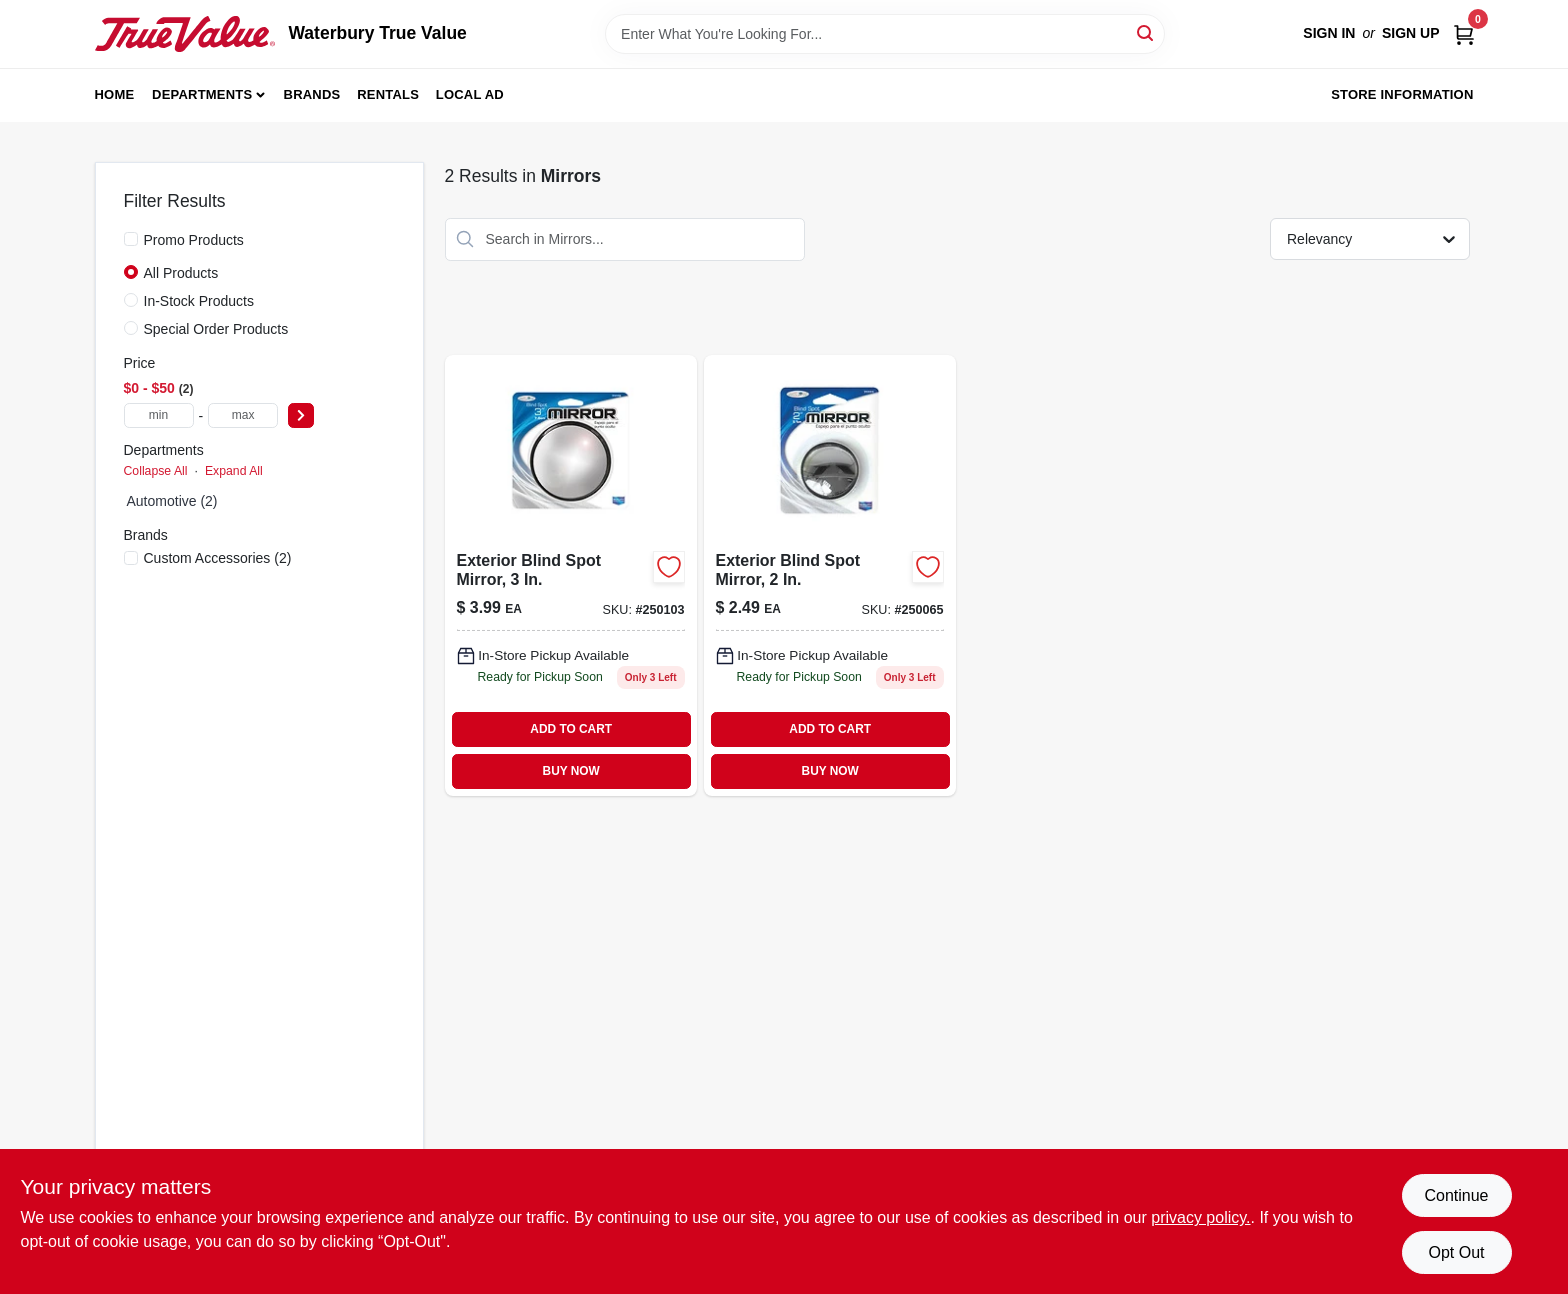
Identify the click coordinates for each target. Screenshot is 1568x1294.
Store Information (1402, 94)
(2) (218, 558)
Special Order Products (216, 329)
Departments (202, 94)
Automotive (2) (172, 501)
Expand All (234, 471)
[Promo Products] (131, 239)
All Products (181, 273)
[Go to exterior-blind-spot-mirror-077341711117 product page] (830, 575)
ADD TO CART (571, 729)
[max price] (243, 415)
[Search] (1146, 32)
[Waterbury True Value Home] (185, 34)
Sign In (1329, 33)
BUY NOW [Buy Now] (571, 771)
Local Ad (470, 94)
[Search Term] (885, 34)
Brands (312, 94)
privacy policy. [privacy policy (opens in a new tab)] (1200, 1217)
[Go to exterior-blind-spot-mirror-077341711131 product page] (571, 575)
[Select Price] (301, 415)
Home (115, 94)
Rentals (388, 94)
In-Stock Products (199, 301)
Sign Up (1411, 33)
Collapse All (156, 471)
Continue (1456, 1195)
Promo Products (194, 240)
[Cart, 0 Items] (1464, 33)
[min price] (159, 415)
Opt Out (1456, 1252)
